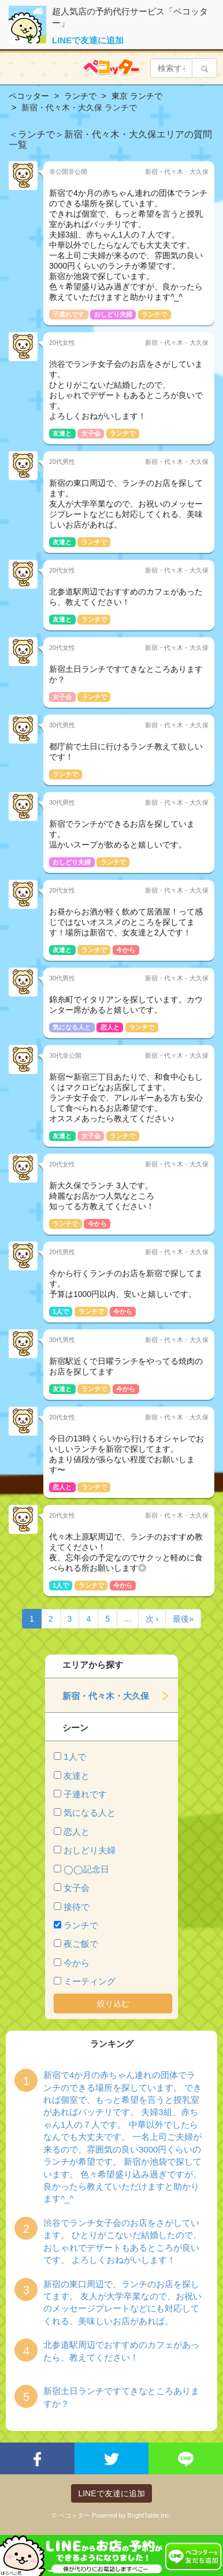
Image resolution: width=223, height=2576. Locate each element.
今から (77, 1963)
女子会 (77, 1888)
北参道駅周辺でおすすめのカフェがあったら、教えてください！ (121, 2351)
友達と (77, 1775)
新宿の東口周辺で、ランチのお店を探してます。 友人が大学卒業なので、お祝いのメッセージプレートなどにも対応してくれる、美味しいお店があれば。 (122, 2302)
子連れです (85, 1794)
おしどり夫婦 (90, 1850)
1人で (75, 1756)
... (127, 1618)
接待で (77, 1907)
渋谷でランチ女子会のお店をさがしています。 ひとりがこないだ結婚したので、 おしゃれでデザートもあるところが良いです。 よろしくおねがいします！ (122, 2241)
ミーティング (90, 1981)
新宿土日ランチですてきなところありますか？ (121, 2397)
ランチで (81, 1925)
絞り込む (113, 2003)
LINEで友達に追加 (88, 40)
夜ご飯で (81, 1944)
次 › (152, 1618)
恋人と (77, 1832)
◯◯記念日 (86, 1869)
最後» (183, 1618)
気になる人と (90, 1812)
